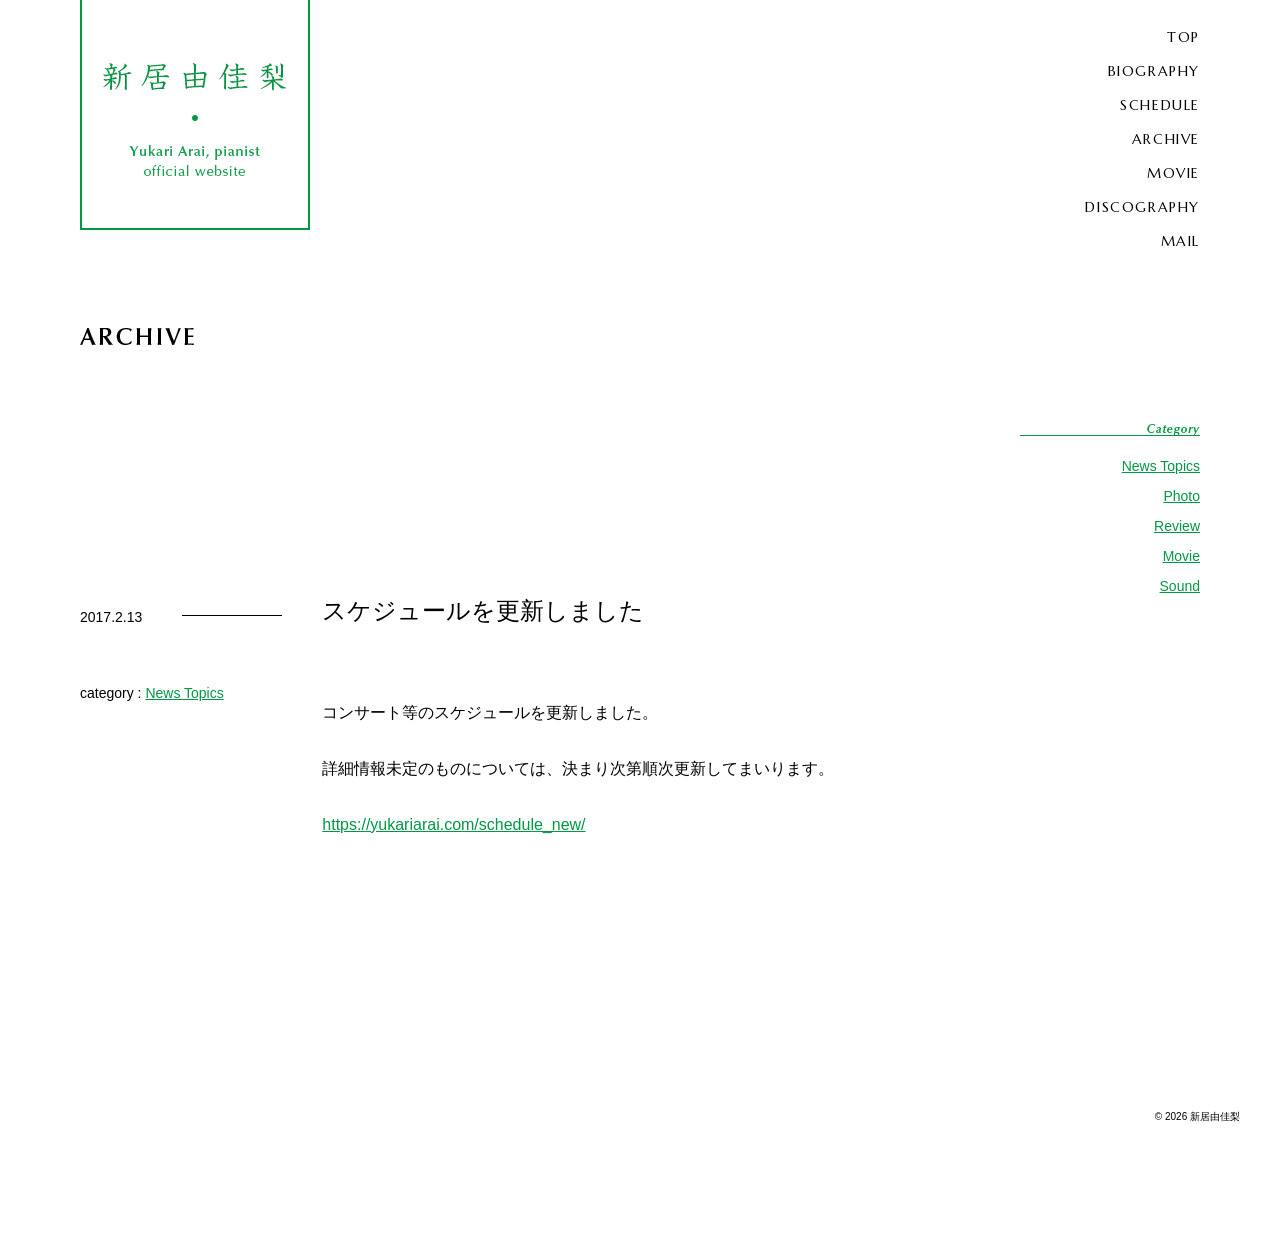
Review (1177, 526)
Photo (1181, 496)
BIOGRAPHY (1154, 71)
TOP (1183, 37)
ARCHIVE (1166, 139)
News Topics (1161, 466)
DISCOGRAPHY (1142, 207)
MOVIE (1173, 173)
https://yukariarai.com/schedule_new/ (453, 824)
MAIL (1180, 241)
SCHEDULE (1160, 105)
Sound (1180, 586)
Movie (1181, 556)
